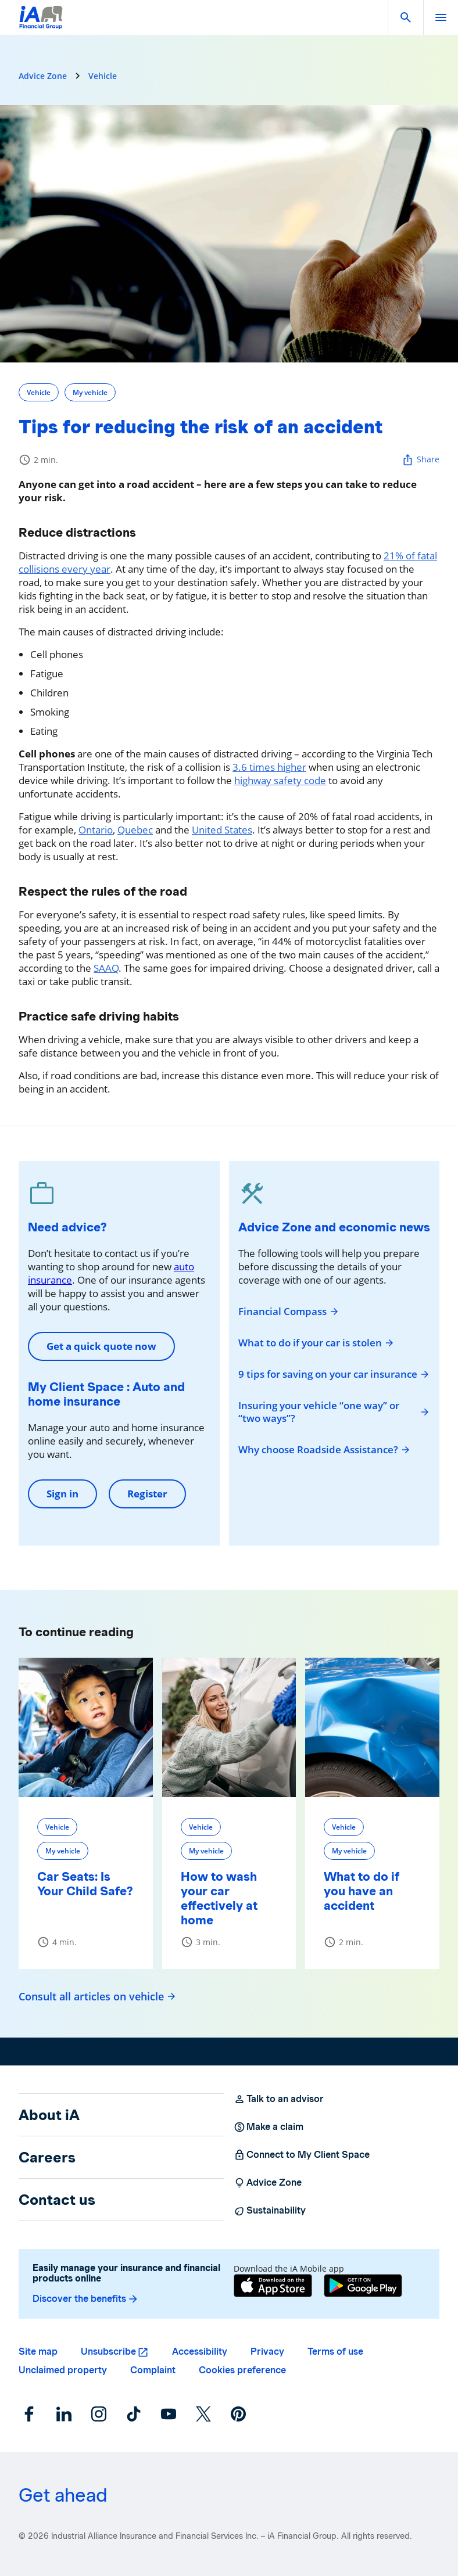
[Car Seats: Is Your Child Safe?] (86, 1727)
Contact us (57, 2199)
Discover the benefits (86, 2299)
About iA (49, 2115)
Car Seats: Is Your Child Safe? (85, 1883)
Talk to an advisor (279, 2099)
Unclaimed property (63, 2370)
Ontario (95, 829)
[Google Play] (363, 2287)
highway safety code (280, 780)
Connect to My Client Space (302, 2155)
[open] (440, 17)
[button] (405, 17)
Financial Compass (288, 1311)
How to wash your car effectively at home (219, 1898)
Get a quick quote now (101, 1346)
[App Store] (273, 2287)
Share (420, 460)
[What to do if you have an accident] (372, 1727)
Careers (47, 2157)
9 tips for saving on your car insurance (334, 1374)
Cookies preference (242, 2370)
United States (222, 829)
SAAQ (106, 968)
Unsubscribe (108, 2351)
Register (147, 1493)
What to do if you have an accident (361, 1891)
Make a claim (268, 2127)
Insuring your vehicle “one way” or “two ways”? (334, 1412)
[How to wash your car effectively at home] (229, 1727)
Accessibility (199, 2351)
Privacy (267, 2351)
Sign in (62, 1493)
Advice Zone (43, 75)
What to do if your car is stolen (316, 1342)
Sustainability (270, 2210)
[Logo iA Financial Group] (41, 25)
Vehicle (102, 75)
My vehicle (90, 392)
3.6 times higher (269, 767)
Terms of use (335, 2351)
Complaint (153, 2370)
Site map (38, 2351)
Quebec (135, 829)
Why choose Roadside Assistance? (324, 1449)
